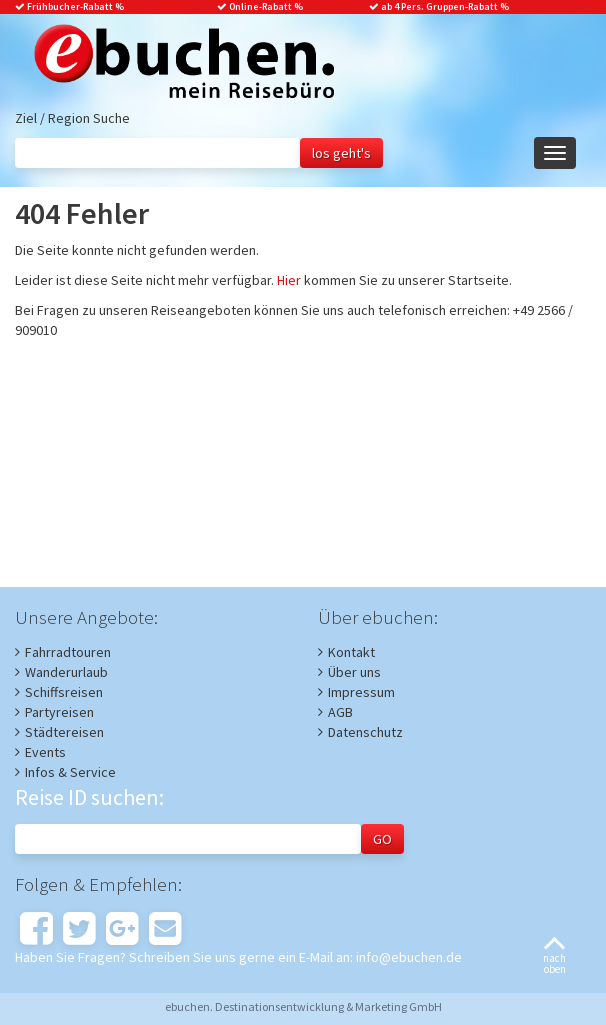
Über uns (354, 672)
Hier (289, 280)
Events (45, 752)
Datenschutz (365, 732)
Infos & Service (70, 772)
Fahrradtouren (68, 652)
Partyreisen (59, 712)
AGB (340, 712)
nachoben (554, 956)
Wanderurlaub (66, 672)
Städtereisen (64, 732)
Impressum (361, 692)
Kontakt (351, 652)
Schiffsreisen (64, 692)
